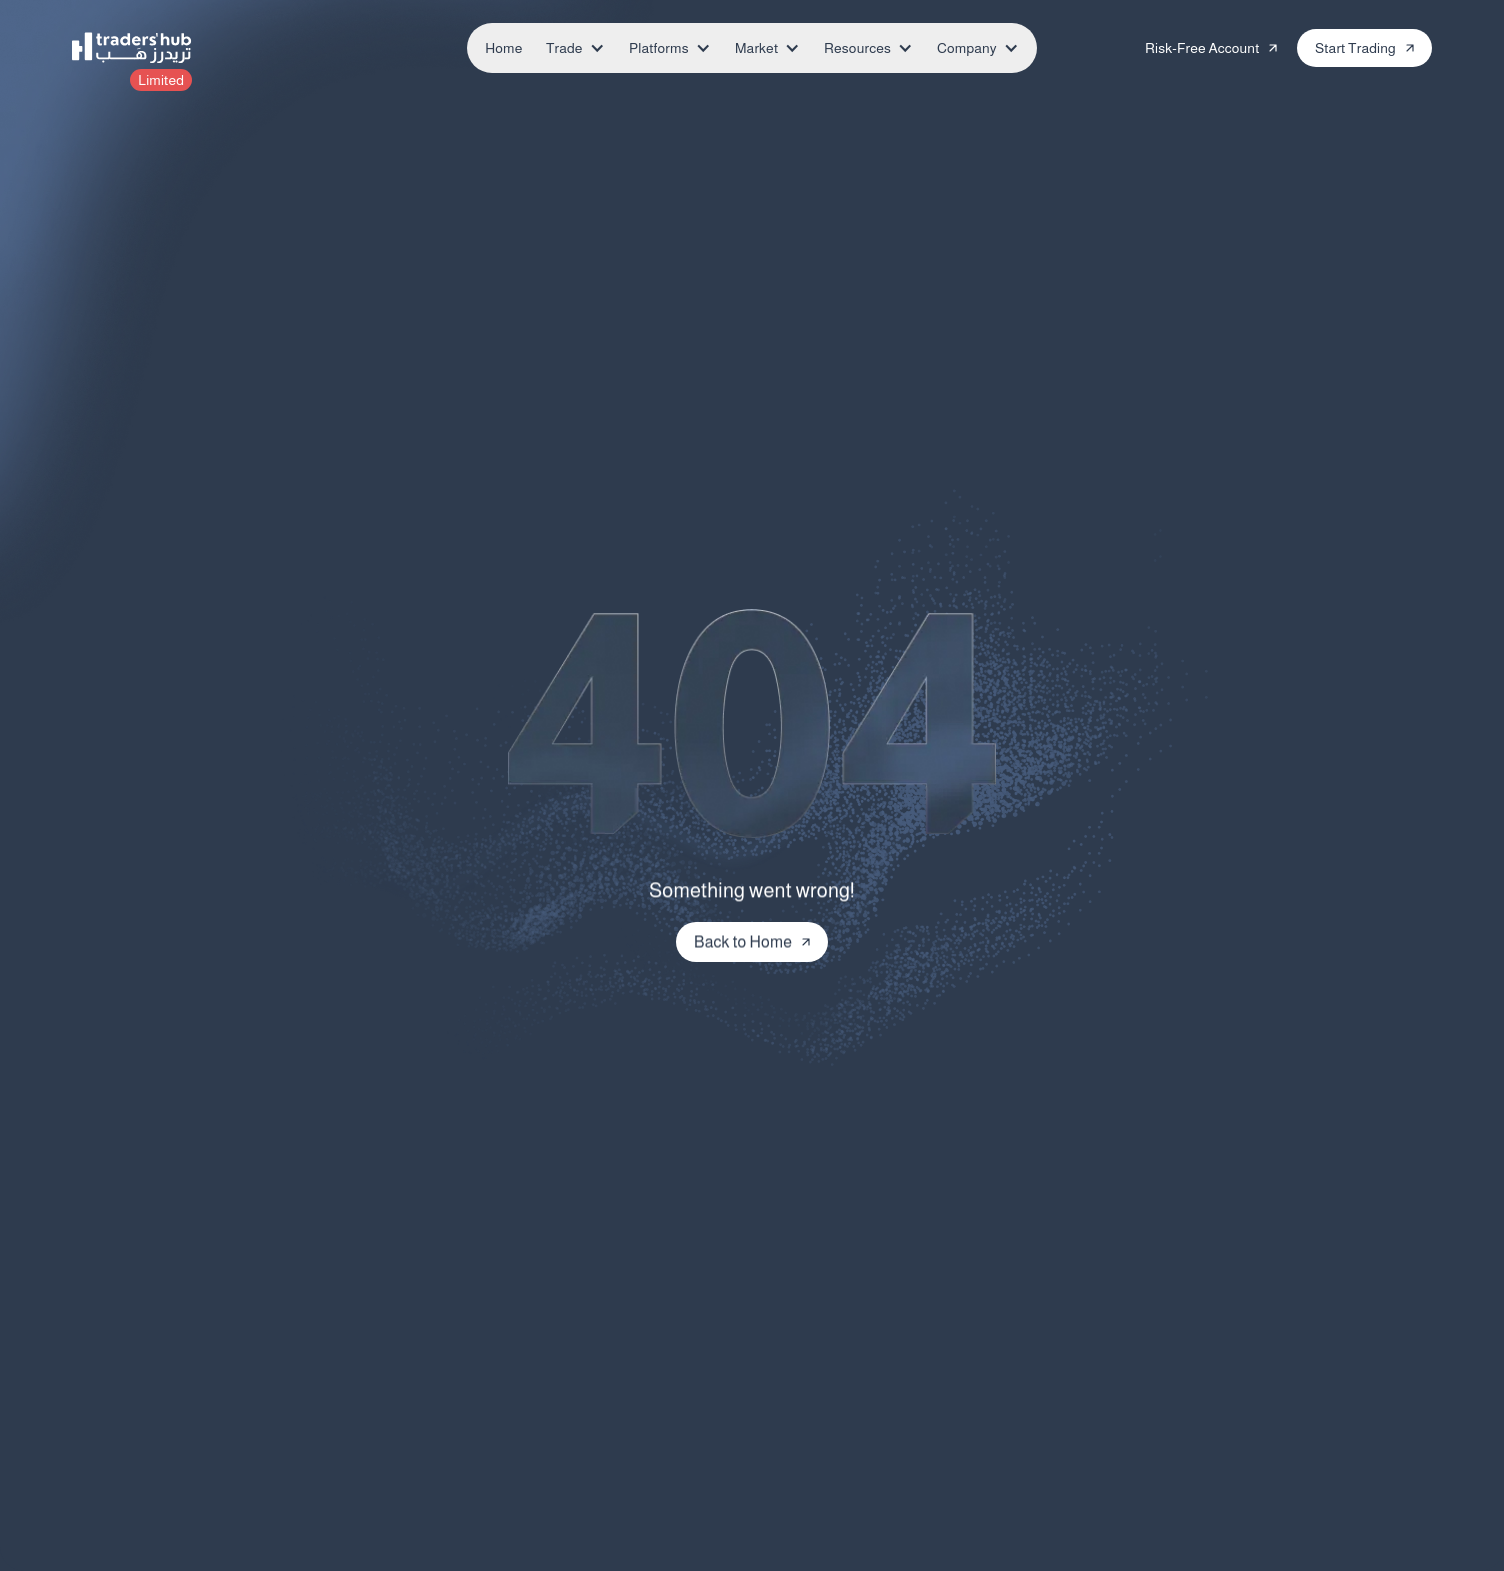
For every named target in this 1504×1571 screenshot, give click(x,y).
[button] (569, 48)
